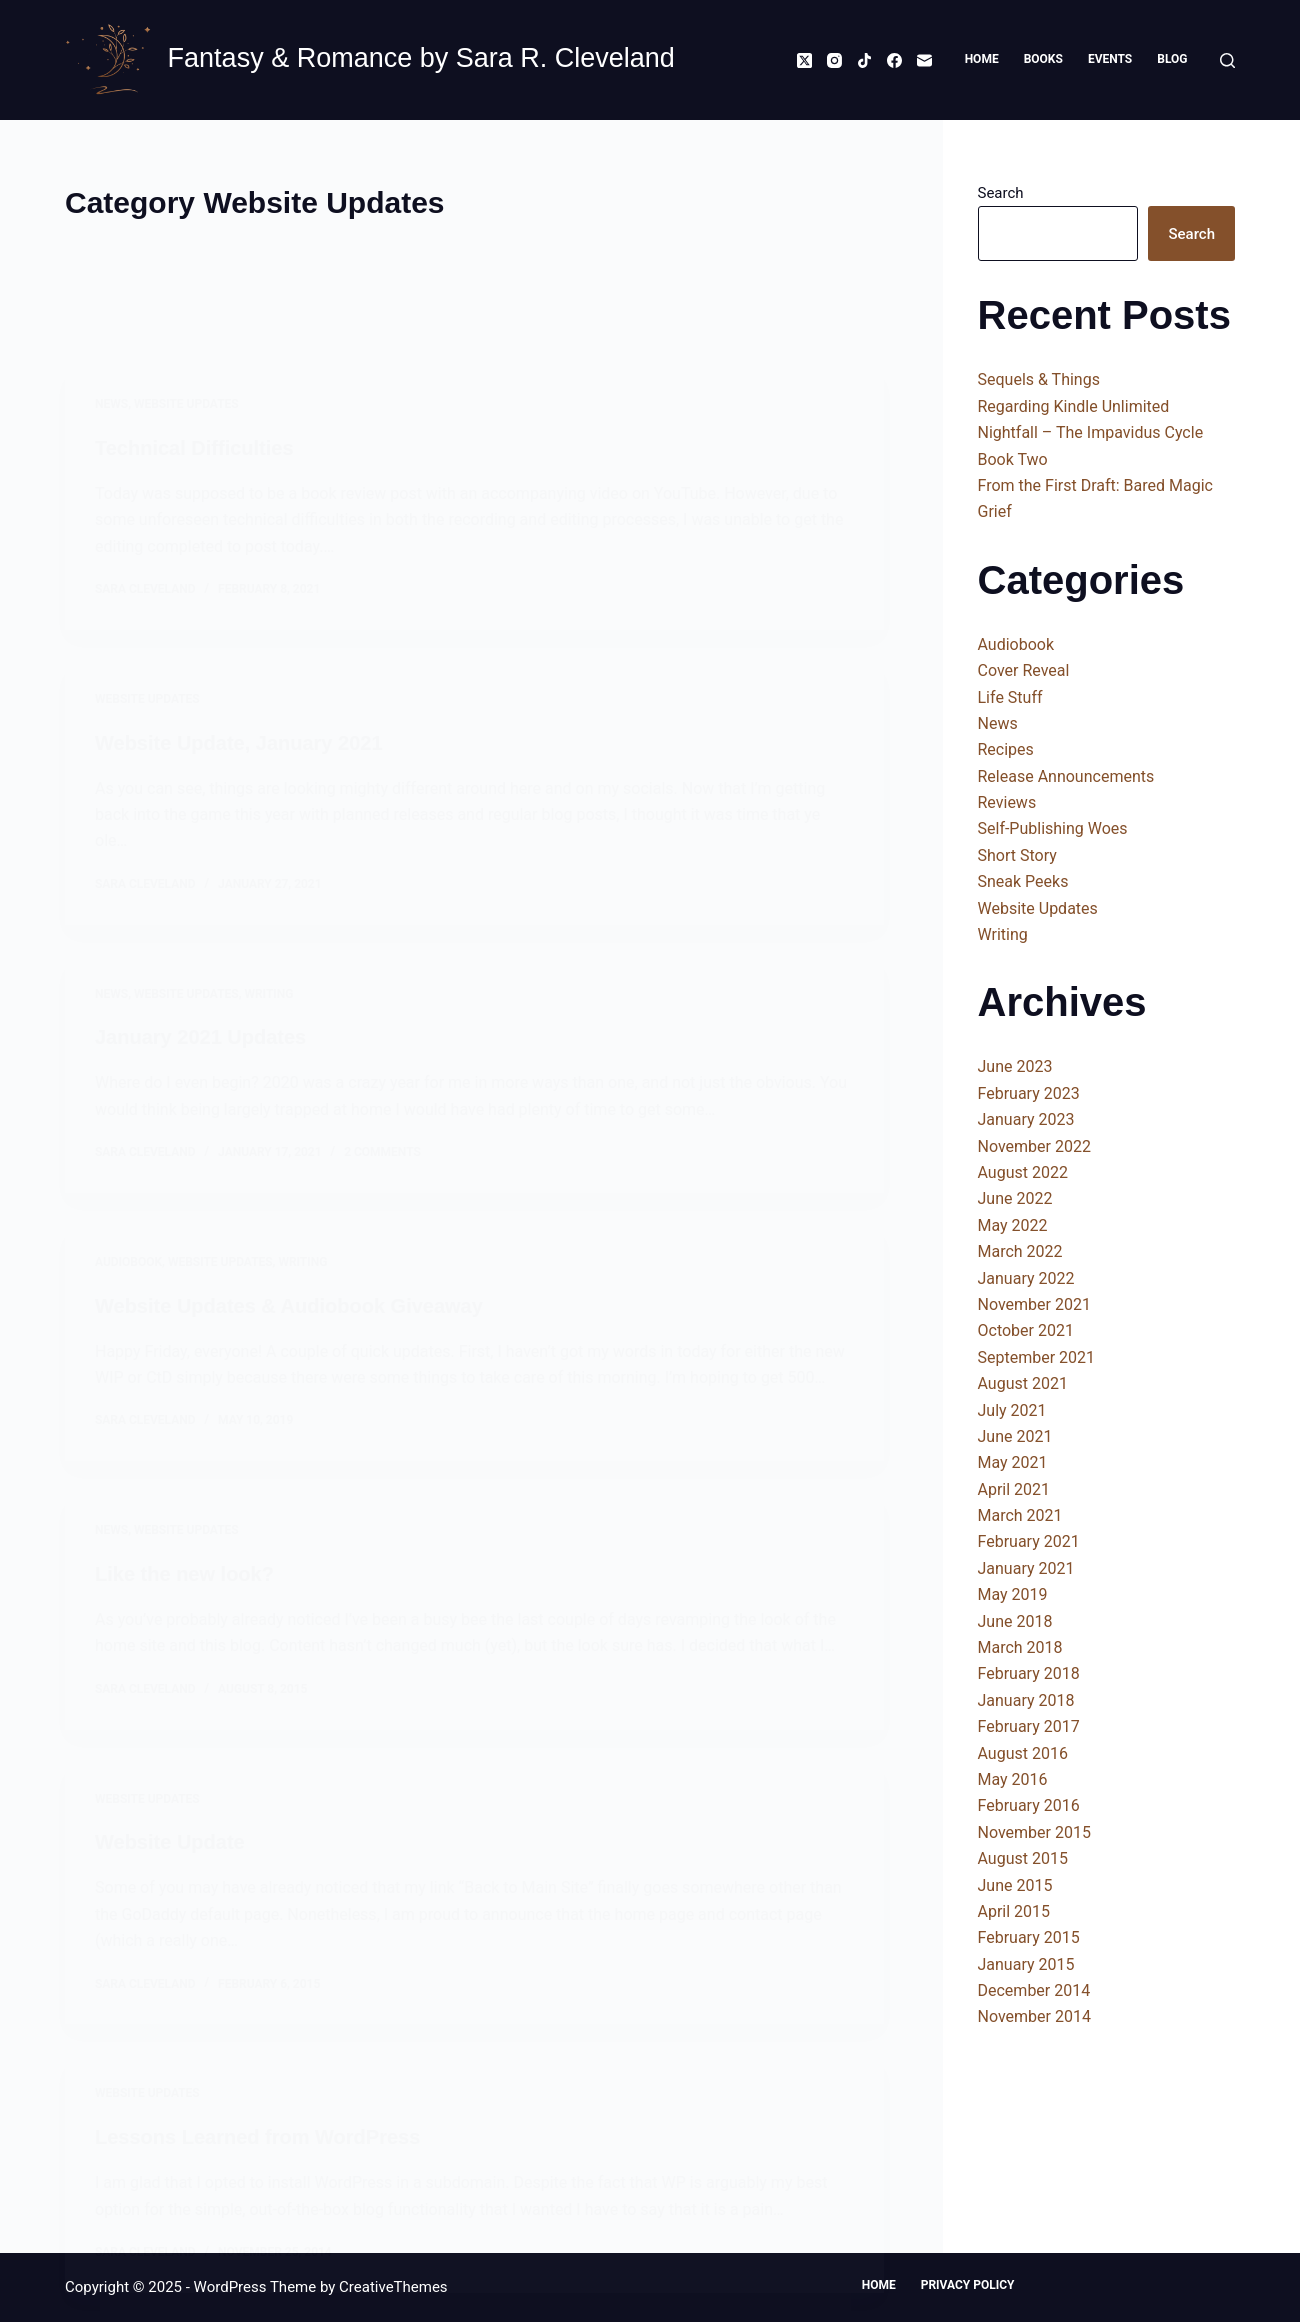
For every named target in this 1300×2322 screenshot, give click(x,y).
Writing (1003, 934)
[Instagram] (834, 60)
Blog (1172, 59)
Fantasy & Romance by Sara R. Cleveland (421, 58)
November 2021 (1034, 1304)
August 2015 (1023, 1858)
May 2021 (1013, 1462)
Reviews (1007, 802)
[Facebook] (894, 60)
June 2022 (1015, 1198)
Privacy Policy (968, 2285)
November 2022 (1034, 1146)
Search (1001, 193)
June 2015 (1015, 1885)
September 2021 (1037, 1357)
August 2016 (1023, 1753)
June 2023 (1015, 1066)
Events (1110, 59)
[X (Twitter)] (804, 60)
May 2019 (1013, 1594)
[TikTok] (864, 60)
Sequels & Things (1039, 379)
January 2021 (1026, 1568)
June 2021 (1015, 1436)
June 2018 (1015, 1621)
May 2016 (1013, 1779)
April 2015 (1014, 1911)
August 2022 (1023, 1172)
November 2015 (1034, 1832)
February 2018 (1029, 1673)
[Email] (924, 60)
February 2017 (1029, 1726)
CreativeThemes (393, 2287)
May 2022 (1013, 1225)
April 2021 (1014, 1489)
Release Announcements (1066, 776)
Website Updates (1038, 908)
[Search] (1227, 60)
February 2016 (1029, 1805)
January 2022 (1026, 1278)
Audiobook (1016, 644)
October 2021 (1026, 1330)
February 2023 (1029, 1093)
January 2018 (1026, 1700)
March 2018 (1020, 1647)
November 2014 (1034, 2016)
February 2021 (1029, 1541)
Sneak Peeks (1023, 881)
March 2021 (1020, 1515)
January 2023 (1026, 1119)
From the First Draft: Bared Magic (1095, 485)
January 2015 (1026, 1964)
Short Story (1017, 855)
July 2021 (1012, 1410)
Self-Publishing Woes (1053, 828)
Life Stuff (1010, 697)
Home (982, 59)
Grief (995, 511)
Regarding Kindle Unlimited (1074, 406)
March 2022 (1020, 1251)
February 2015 (1029, 1937)
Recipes (1006, 749)
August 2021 (1023, 1383)
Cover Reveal (1024, 670)
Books (1043, 59)
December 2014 (1034, 1990)
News (998, 723)
